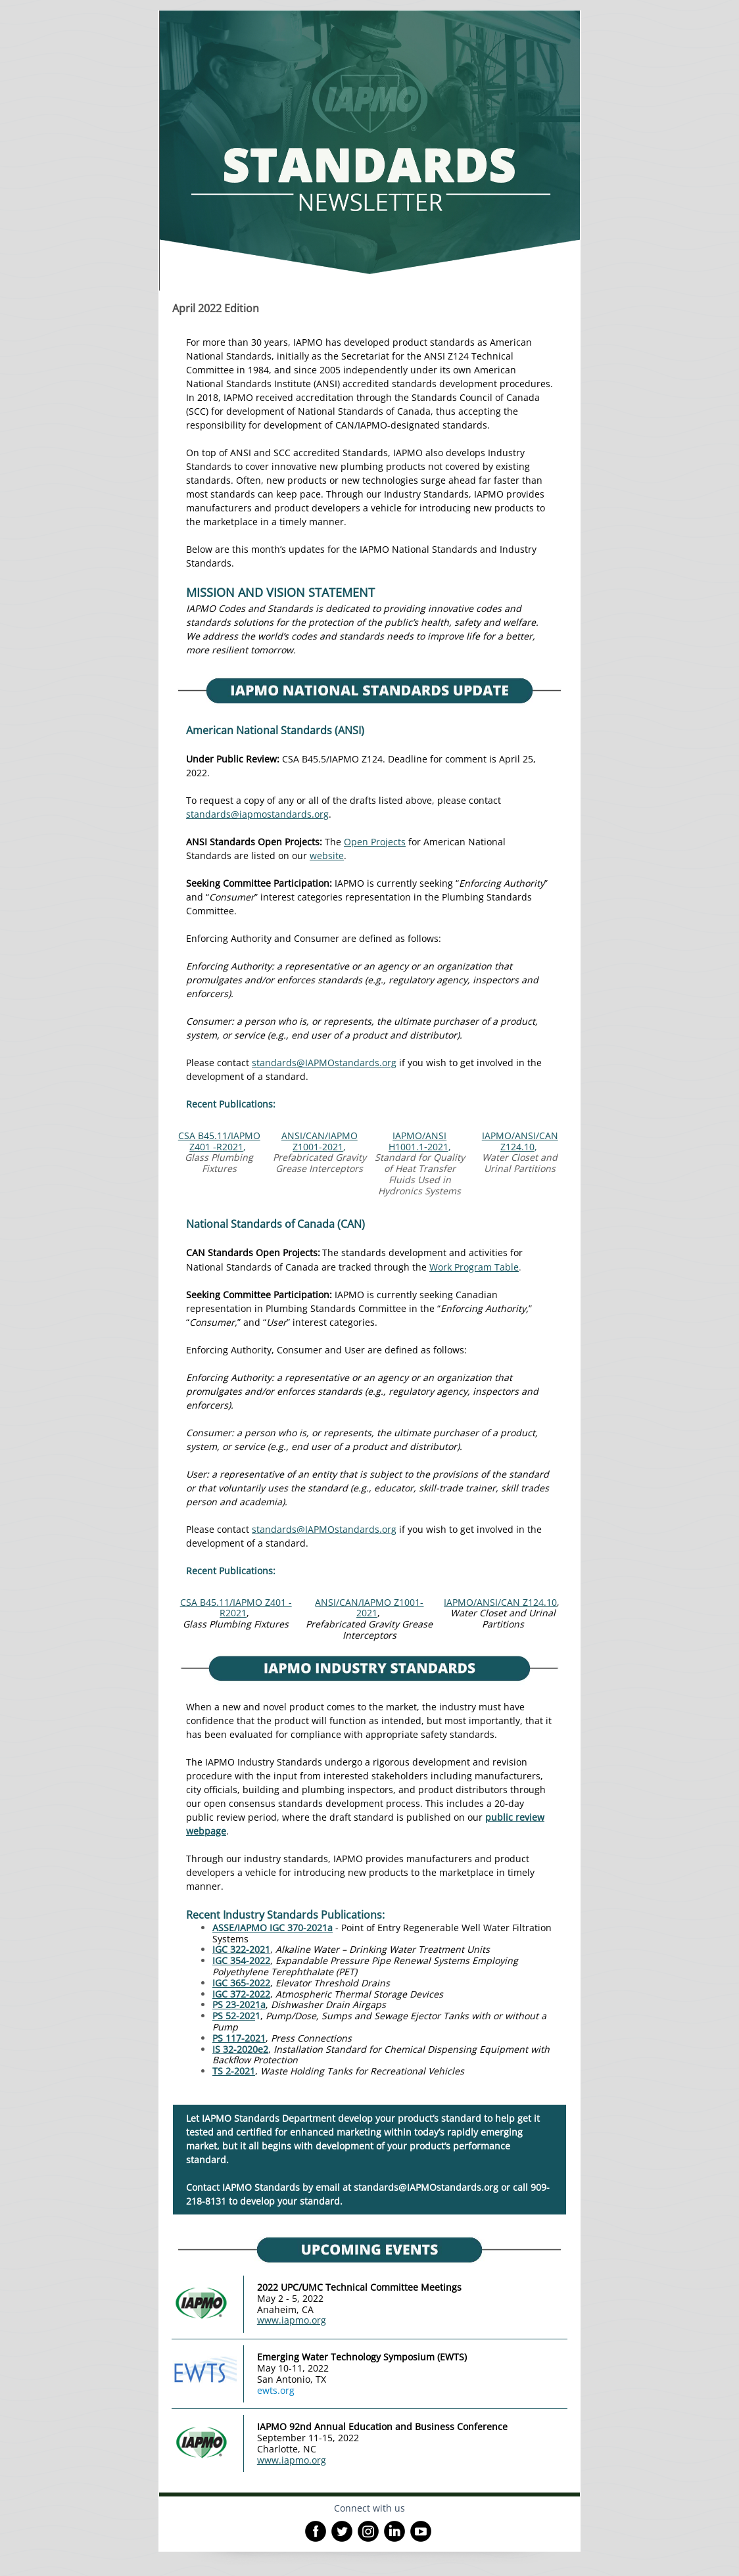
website (327, 855)
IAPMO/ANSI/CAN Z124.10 (520, 1141)
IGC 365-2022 (241, 1983)
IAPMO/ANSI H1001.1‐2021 (418, 1141)
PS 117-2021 (239, 2038)
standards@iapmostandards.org (257, 814)
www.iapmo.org (291, 2320)
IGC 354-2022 (241, 1960)
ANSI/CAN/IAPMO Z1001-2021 (319, 1141)
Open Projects (375, 841)
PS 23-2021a (239, 2004)
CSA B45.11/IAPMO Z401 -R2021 (219, 1141)
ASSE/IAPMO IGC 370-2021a (272, 1927)
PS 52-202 (233, 2015)
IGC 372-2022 (241, 1994)
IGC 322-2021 (241, 1949)
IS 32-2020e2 (240, 2049)
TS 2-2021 (233, 2071)
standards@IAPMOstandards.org (324, 1062)
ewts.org (276, 2390)
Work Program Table (474, 1267)
